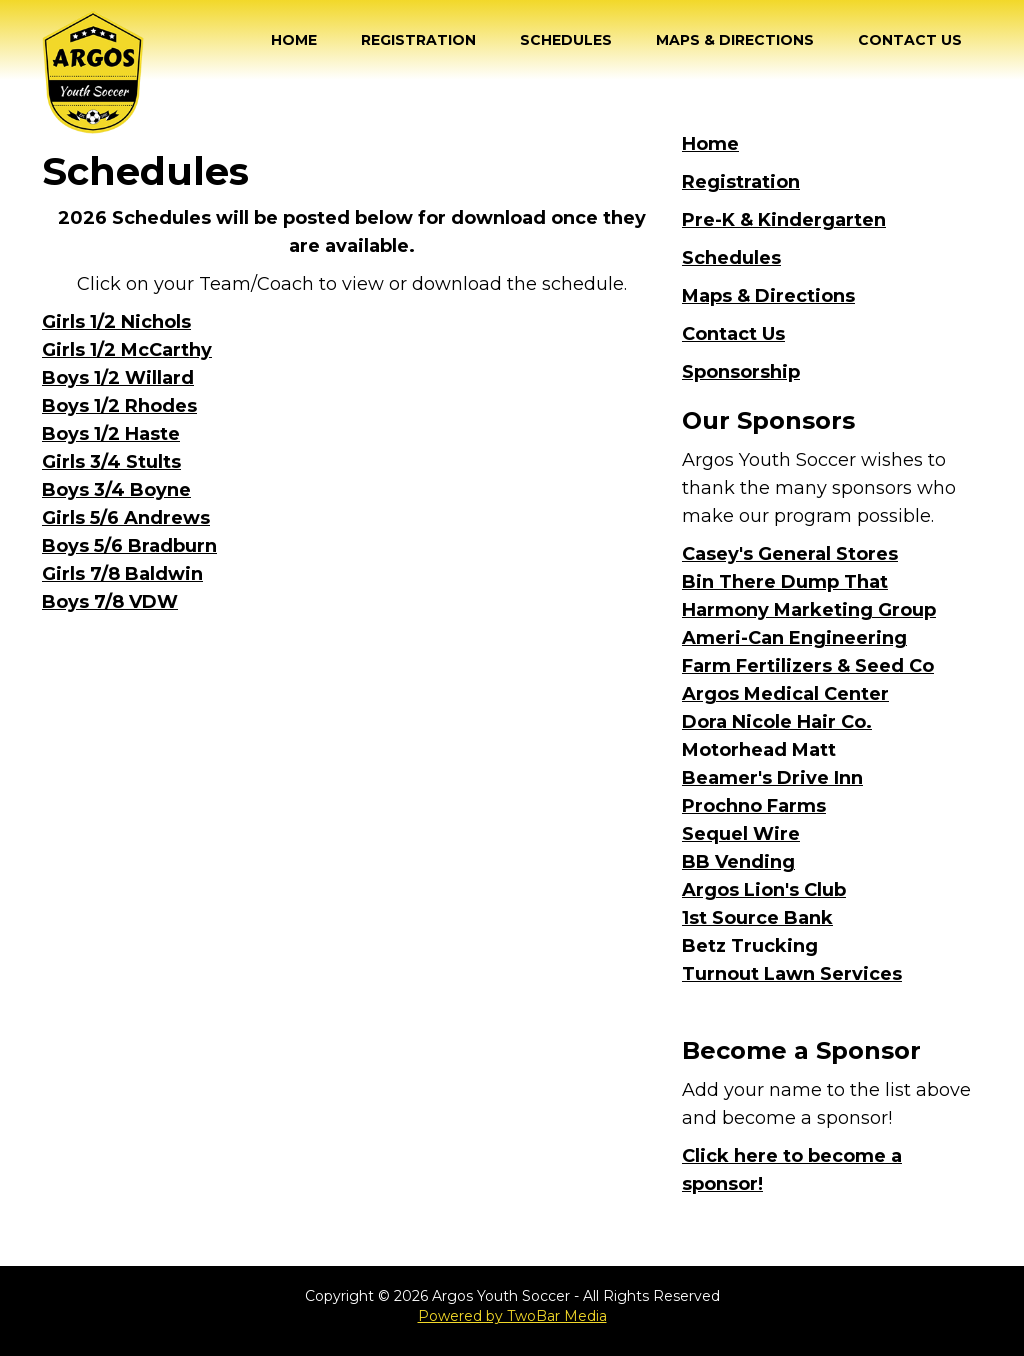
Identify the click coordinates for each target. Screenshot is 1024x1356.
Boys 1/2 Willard (118, 378)
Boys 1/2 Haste (111, 434)
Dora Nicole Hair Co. (777, 722)
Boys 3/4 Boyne (116, 490)
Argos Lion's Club (764, 890)
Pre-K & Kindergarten (784, 220)
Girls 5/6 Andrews (126, 518)
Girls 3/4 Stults (111, 462)
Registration (418, 40)
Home (294, 40)
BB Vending (738, 862)
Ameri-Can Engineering (794, 638)
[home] (93, 72)
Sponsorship (741, 372)
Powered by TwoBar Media (512, 1316)
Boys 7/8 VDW (110, 602)
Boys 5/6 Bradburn (129, 546)
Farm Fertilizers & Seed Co (808, 666)
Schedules (566, 40)
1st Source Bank (757, 918)
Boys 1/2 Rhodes (119, 406)
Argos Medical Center (785, 694)
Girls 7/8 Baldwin (122, 574)
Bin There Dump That (785, 582)
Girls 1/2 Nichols (116, 322)
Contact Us (910, 40)
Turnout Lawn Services (792, 974)
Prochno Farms (754, 806)
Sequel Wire (741, 834)
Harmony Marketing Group (809, 610)
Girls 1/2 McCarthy (127, 350)
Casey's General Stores (790, 554)
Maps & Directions (735, 40)
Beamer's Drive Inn (772, 778)
